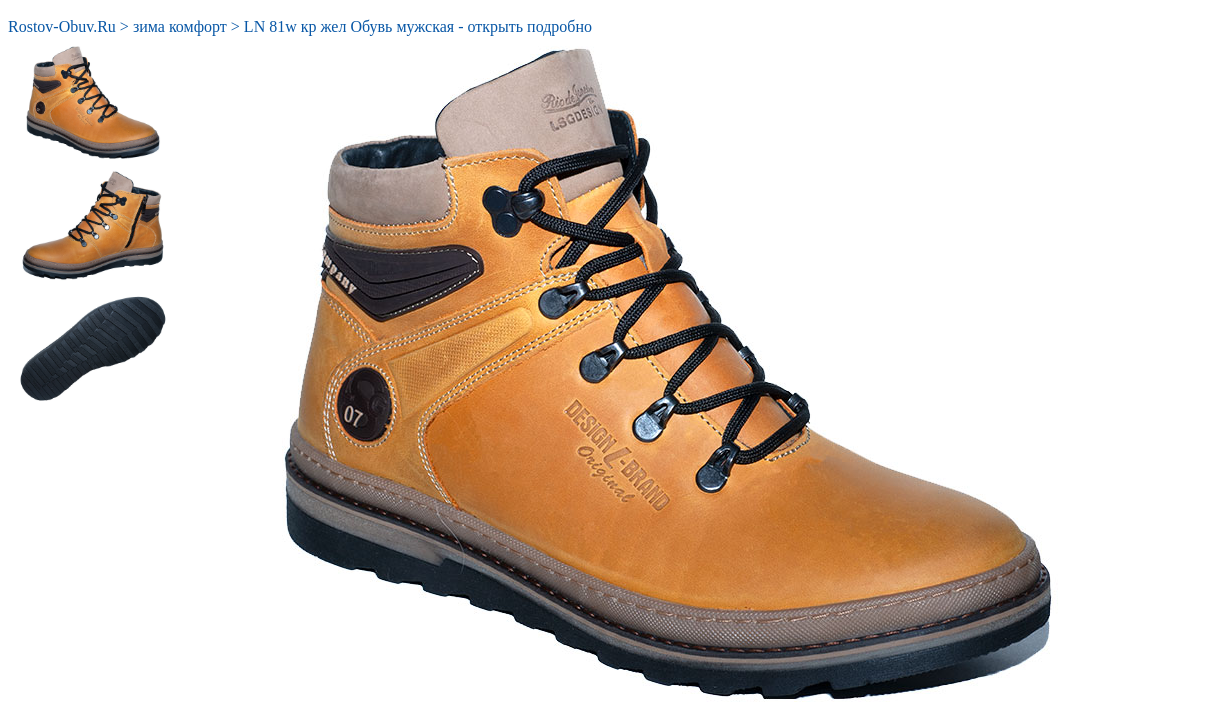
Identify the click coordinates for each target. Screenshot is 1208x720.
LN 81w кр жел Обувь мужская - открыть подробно (418, 26)
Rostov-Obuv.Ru (62, 26)
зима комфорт (180, 26)
